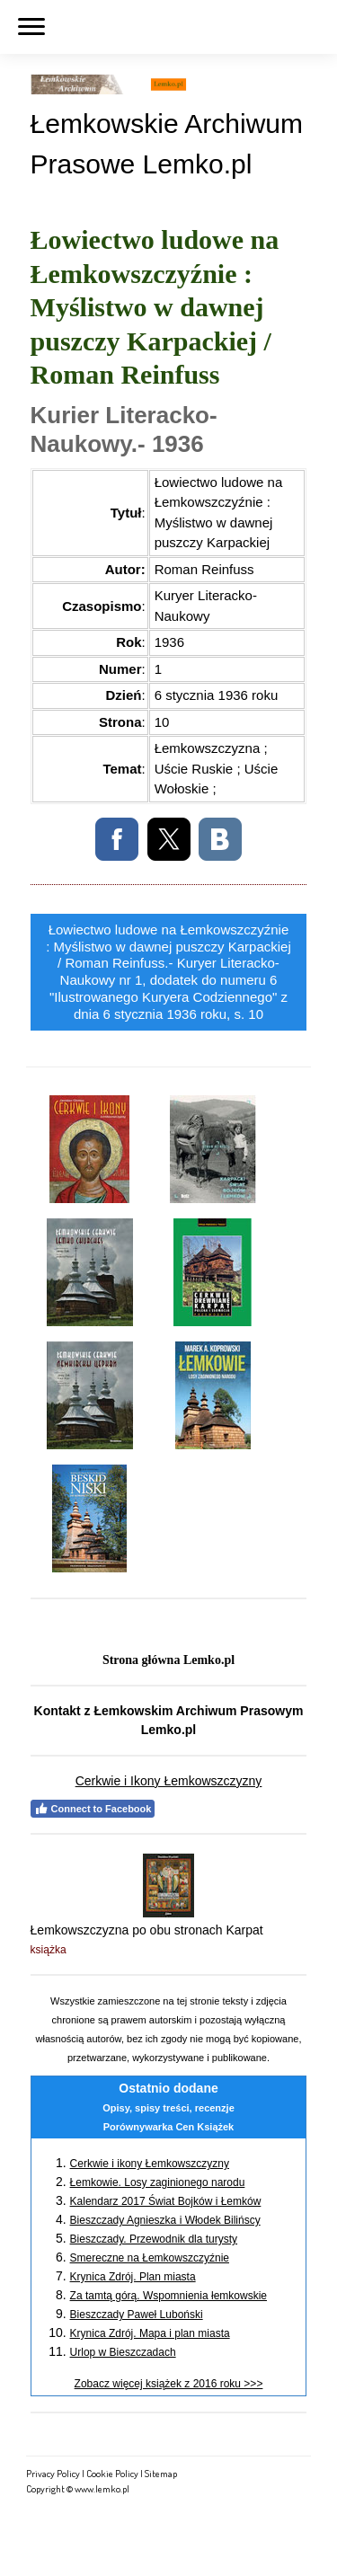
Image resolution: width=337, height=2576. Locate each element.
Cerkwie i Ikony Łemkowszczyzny (168, 1781)
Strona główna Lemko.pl (168, 1660)
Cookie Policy (112, 2473)
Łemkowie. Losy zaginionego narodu (157, 2182)
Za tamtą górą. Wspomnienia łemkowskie (168, 2295)
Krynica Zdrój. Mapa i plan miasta (150, 2333)
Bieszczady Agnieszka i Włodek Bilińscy (165, 2220)
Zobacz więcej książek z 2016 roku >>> (169, 2383)
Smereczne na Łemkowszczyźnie (149, 2258)
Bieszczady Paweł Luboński (136, 2314)
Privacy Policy (53, 2473)
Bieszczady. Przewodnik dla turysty (154, 2239)
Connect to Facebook (93, 1808)
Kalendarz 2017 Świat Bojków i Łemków (166, 2201)
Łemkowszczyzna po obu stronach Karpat (147, 1930)
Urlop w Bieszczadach (123, 2352)
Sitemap (161, 2473)
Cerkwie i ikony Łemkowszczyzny (149, 2163)
